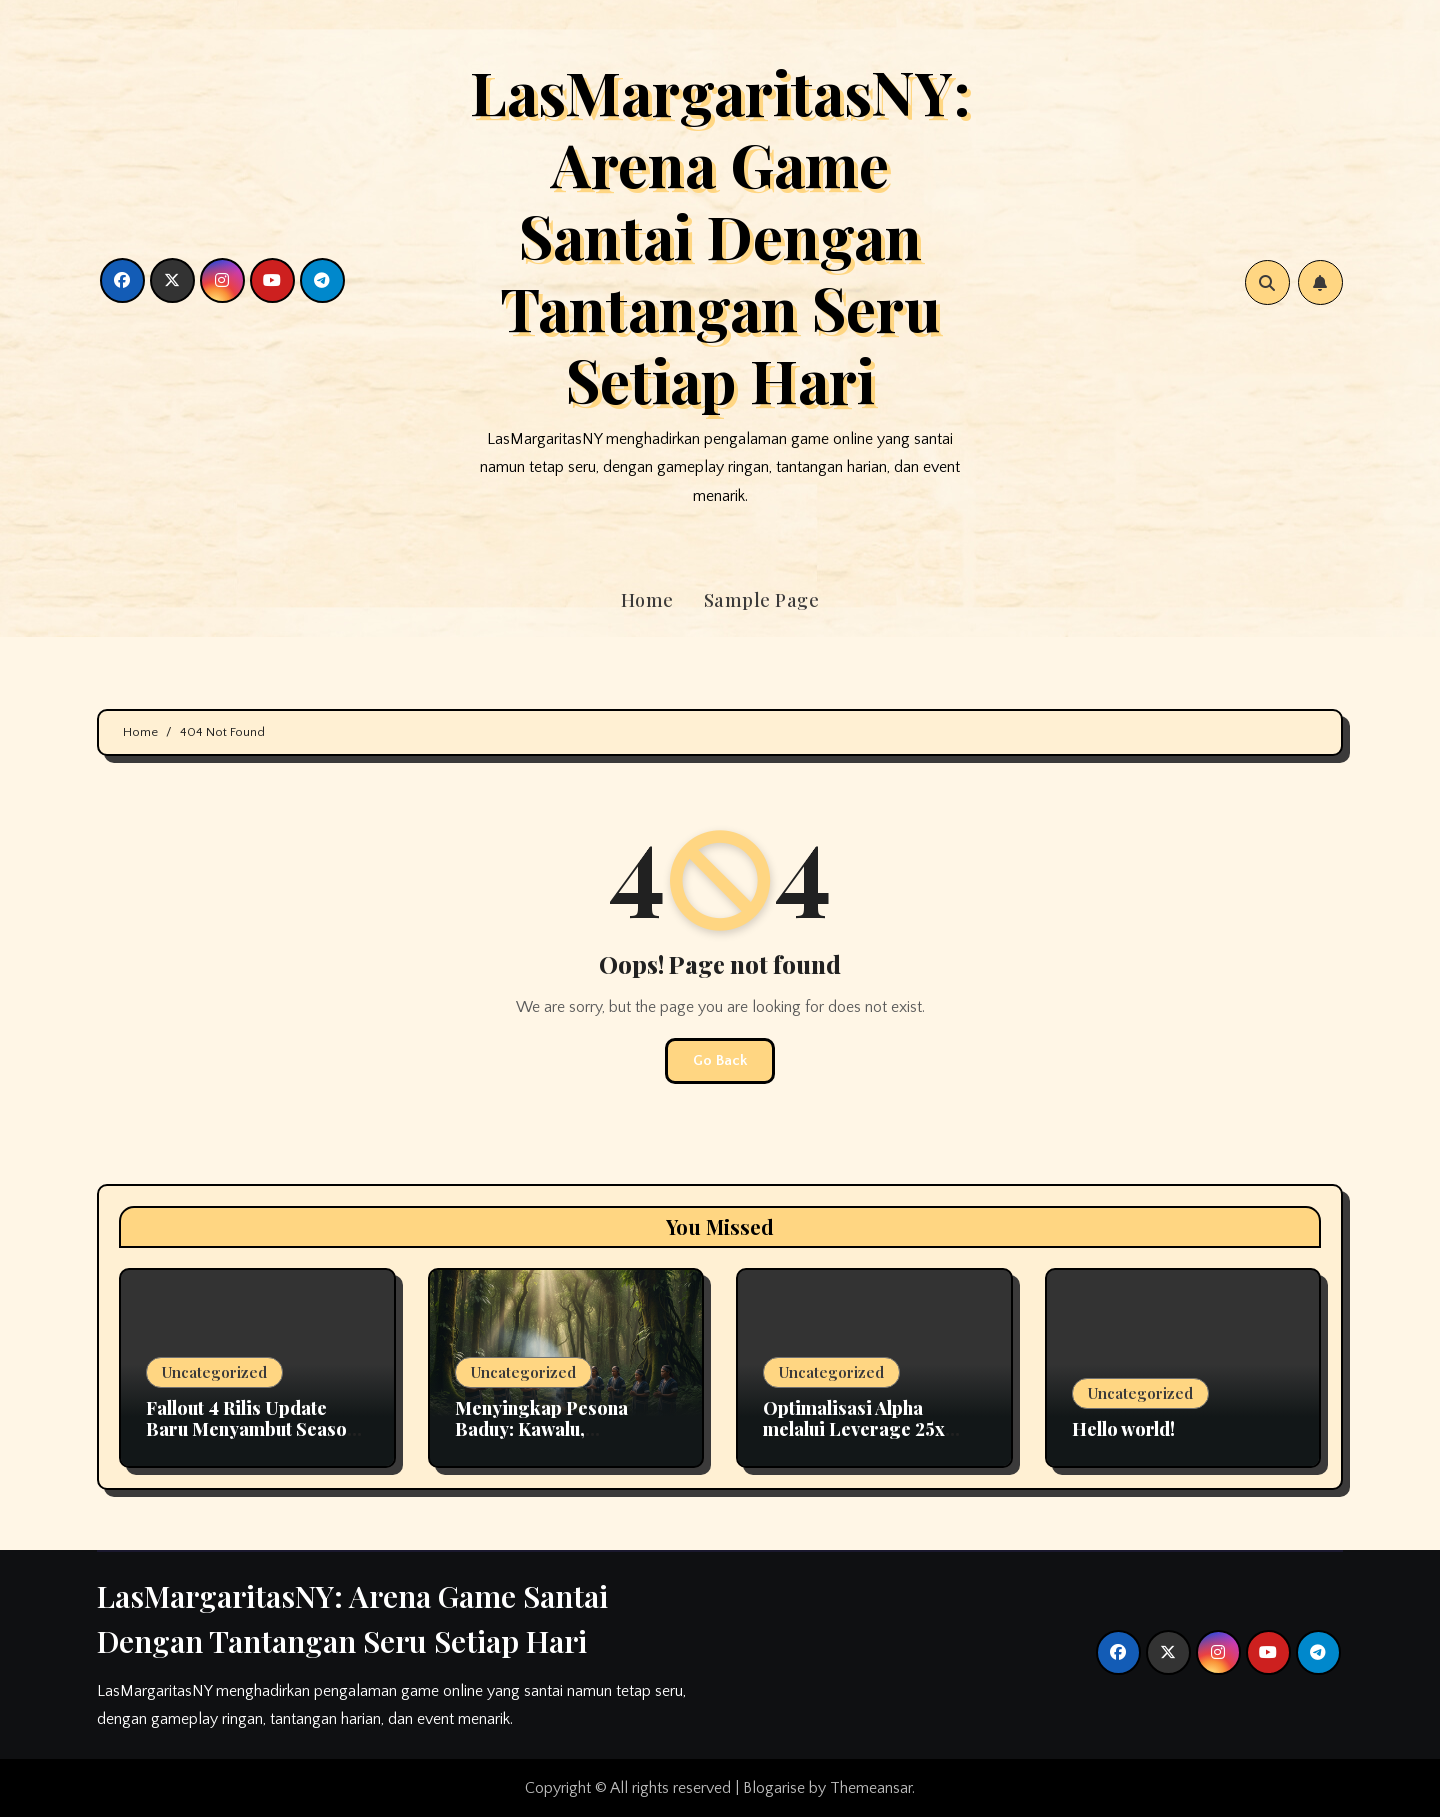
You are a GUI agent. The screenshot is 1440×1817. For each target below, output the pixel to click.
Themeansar (871, 1788)
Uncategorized (214, 1372)
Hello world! (1123, 1429)
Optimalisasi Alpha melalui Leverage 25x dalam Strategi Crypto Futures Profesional (858, 1440)
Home (647, 600)
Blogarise (774, 1788)
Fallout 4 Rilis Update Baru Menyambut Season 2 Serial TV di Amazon (251, 1429)
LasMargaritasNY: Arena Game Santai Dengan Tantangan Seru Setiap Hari (720, 235)
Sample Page (762, 600)
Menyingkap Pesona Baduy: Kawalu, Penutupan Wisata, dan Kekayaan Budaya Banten (562, 1440)
